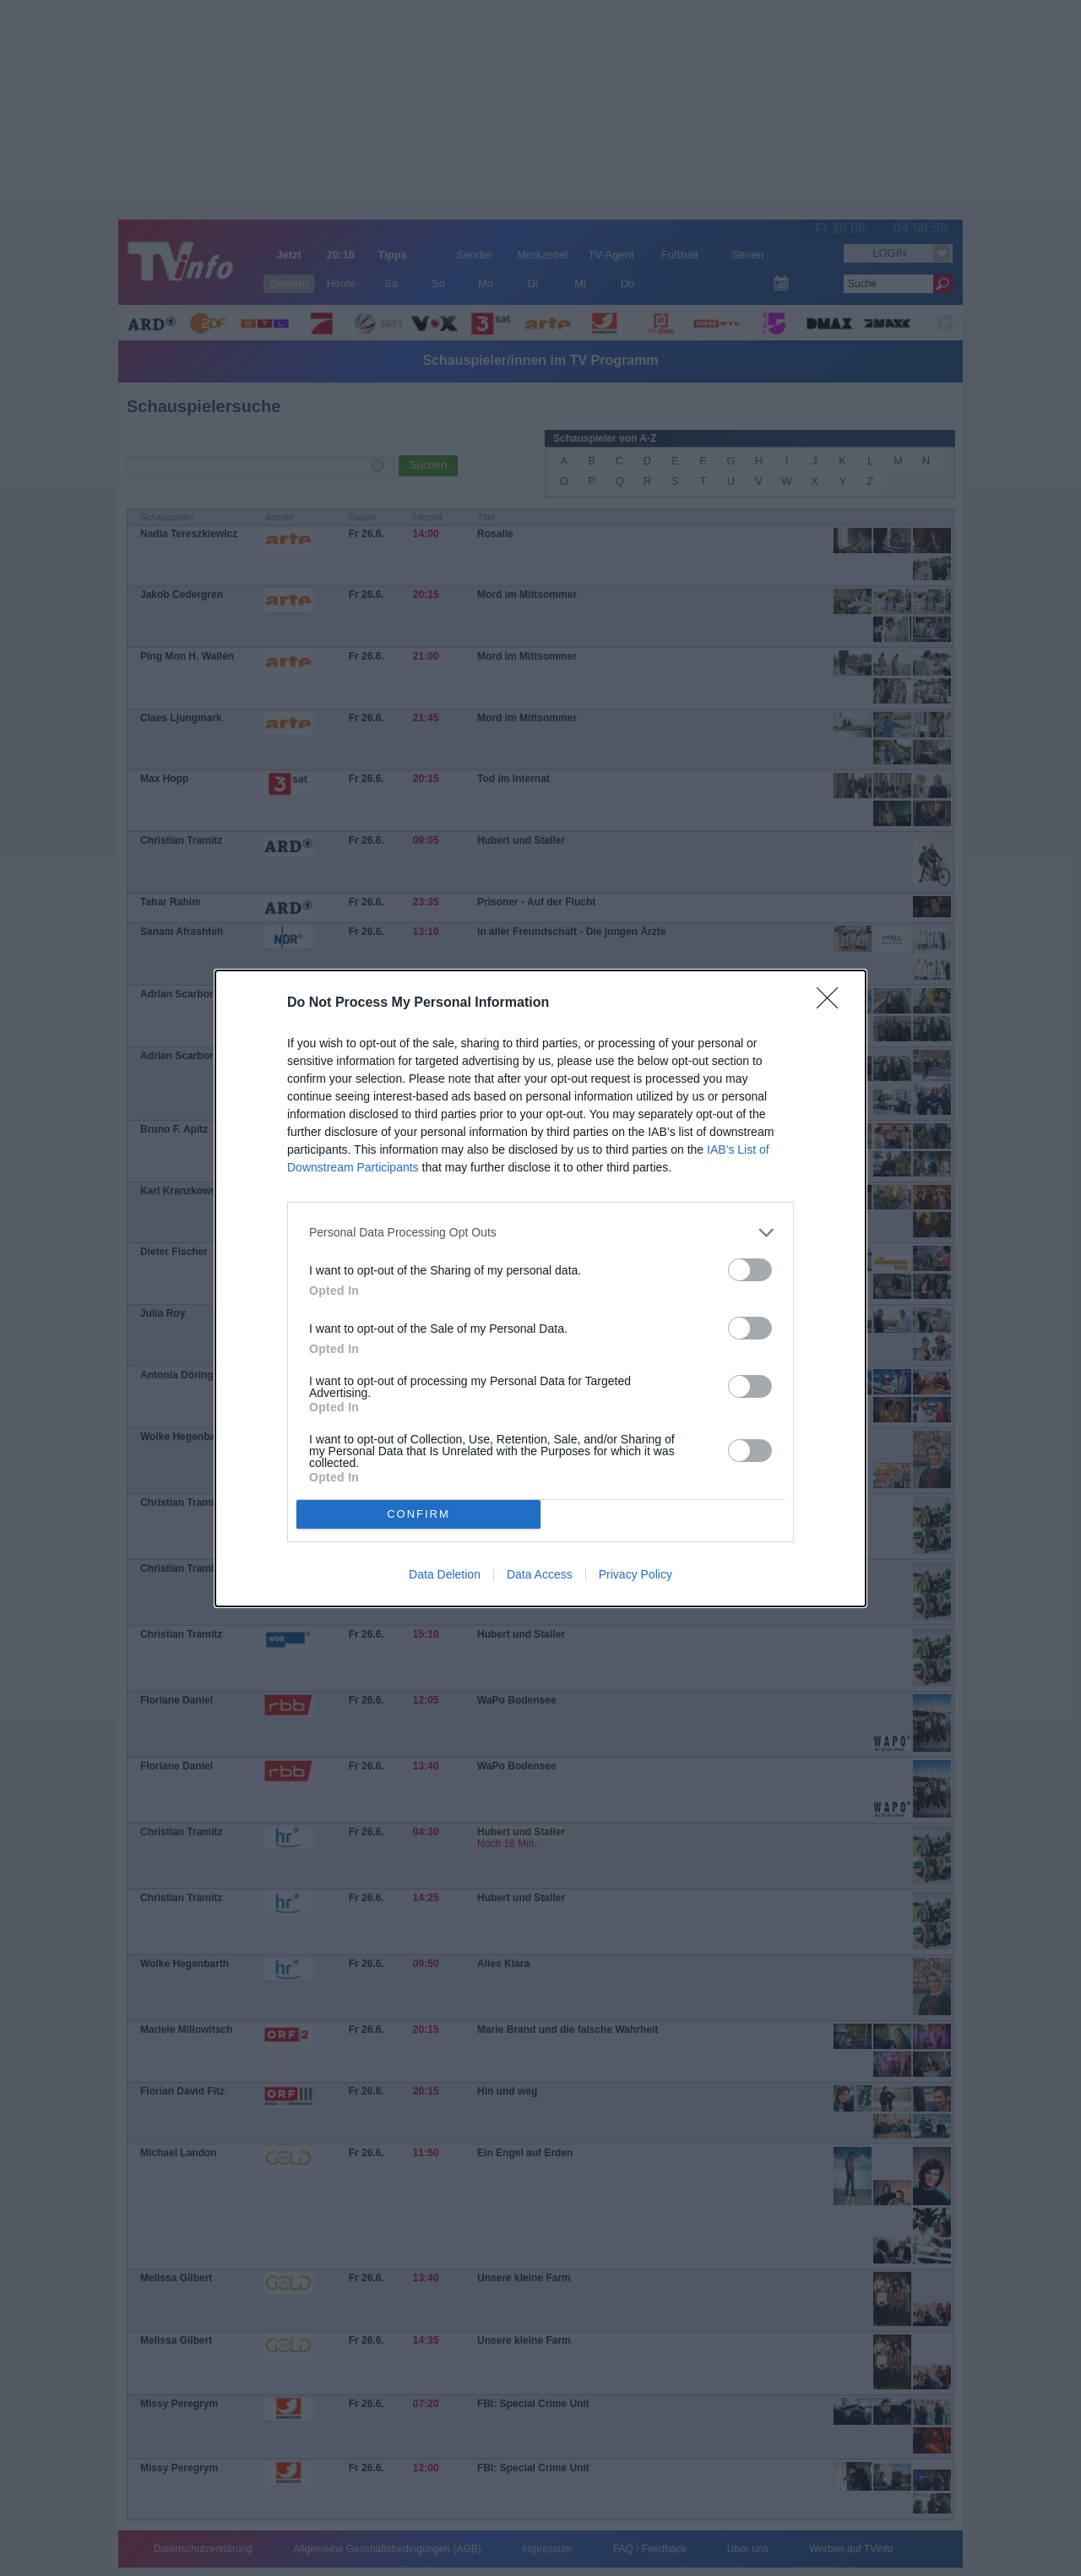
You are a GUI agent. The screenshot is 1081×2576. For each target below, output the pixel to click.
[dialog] (540, 1288)
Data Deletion (445, 1574)
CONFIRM (418, 1514)
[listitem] (540, 1233)
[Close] (833, 1003)
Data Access (540, 1574)
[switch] (750, 1269)
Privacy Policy (635, 1574)
